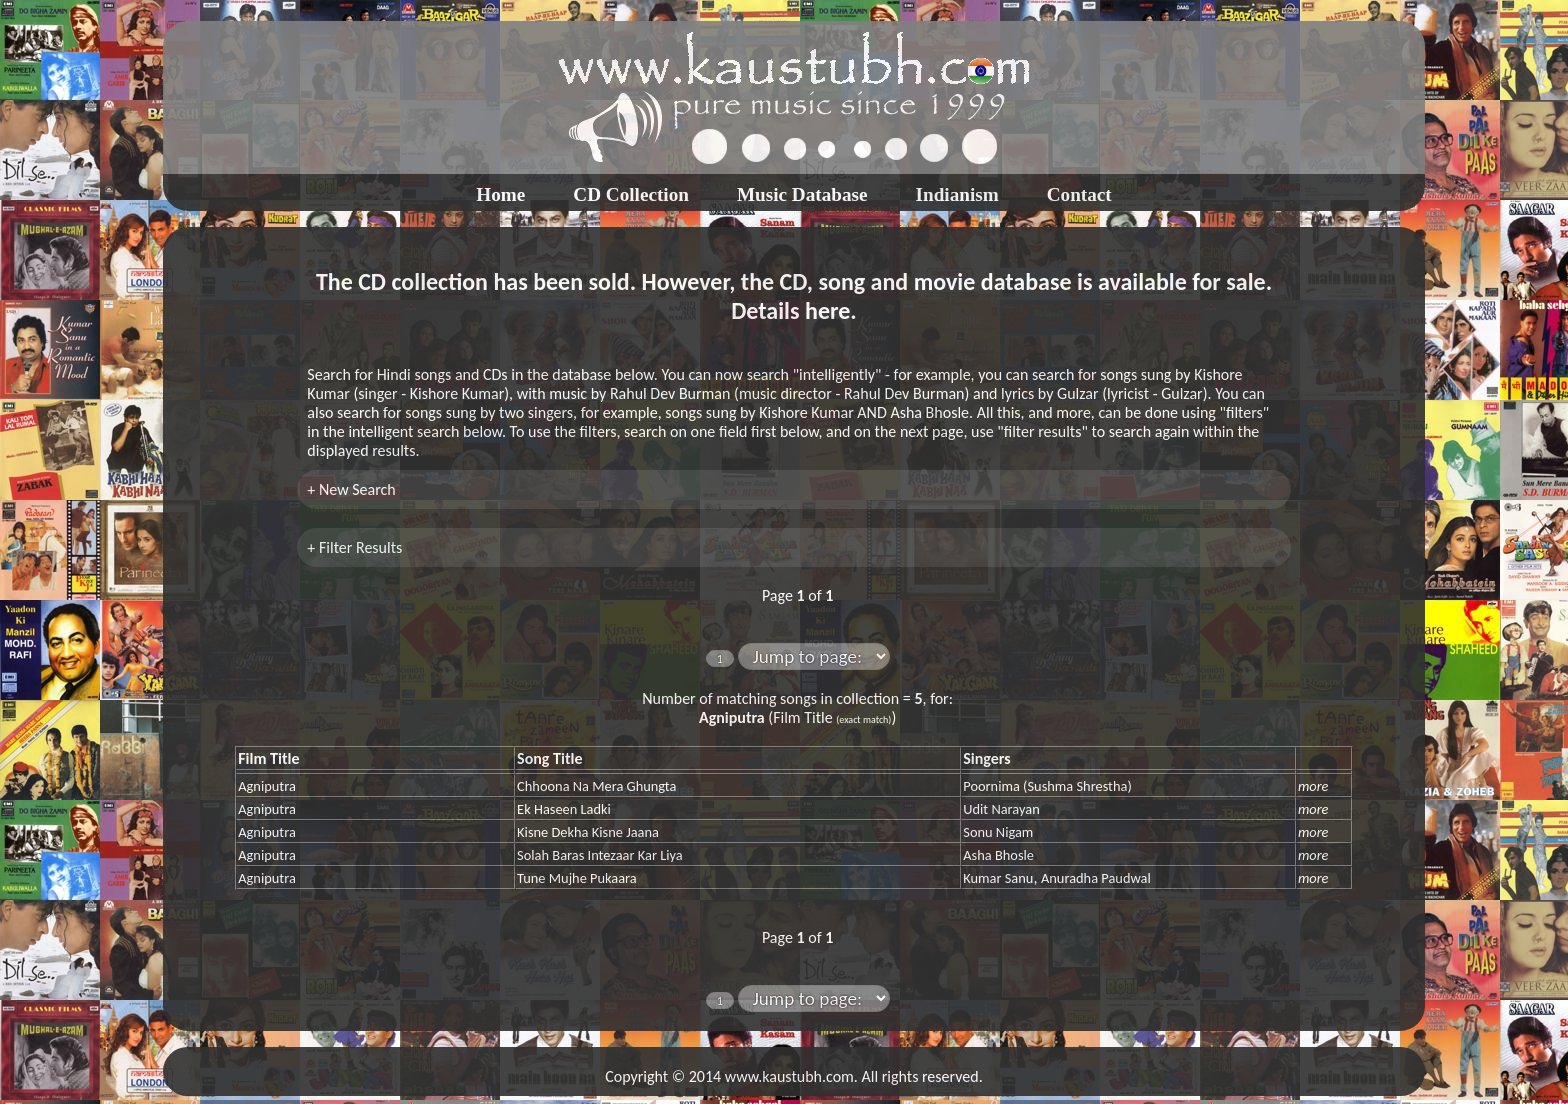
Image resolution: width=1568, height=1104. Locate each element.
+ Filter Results (354, 547)
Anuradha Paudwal (1096, 878)
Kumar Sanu (998, 878)
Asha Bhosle (998, 855)
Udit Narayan (1001, 809)
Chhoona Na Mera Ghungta (596, 786)
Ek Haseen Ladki (564, 809)
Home (500, 194)
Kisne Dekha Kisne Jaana (588, 832)
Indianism (957, 194)
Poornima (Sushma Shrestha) (1047, 786)
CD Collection (631, 194)
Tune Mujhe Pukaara (577, 878)
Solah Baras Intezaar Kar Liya (600, 855)
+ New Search (351, 489)
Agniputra (267, 786)
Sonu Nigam (998, 832)
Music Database (802, 194)
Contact (1079, 194)
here (827, 310)
